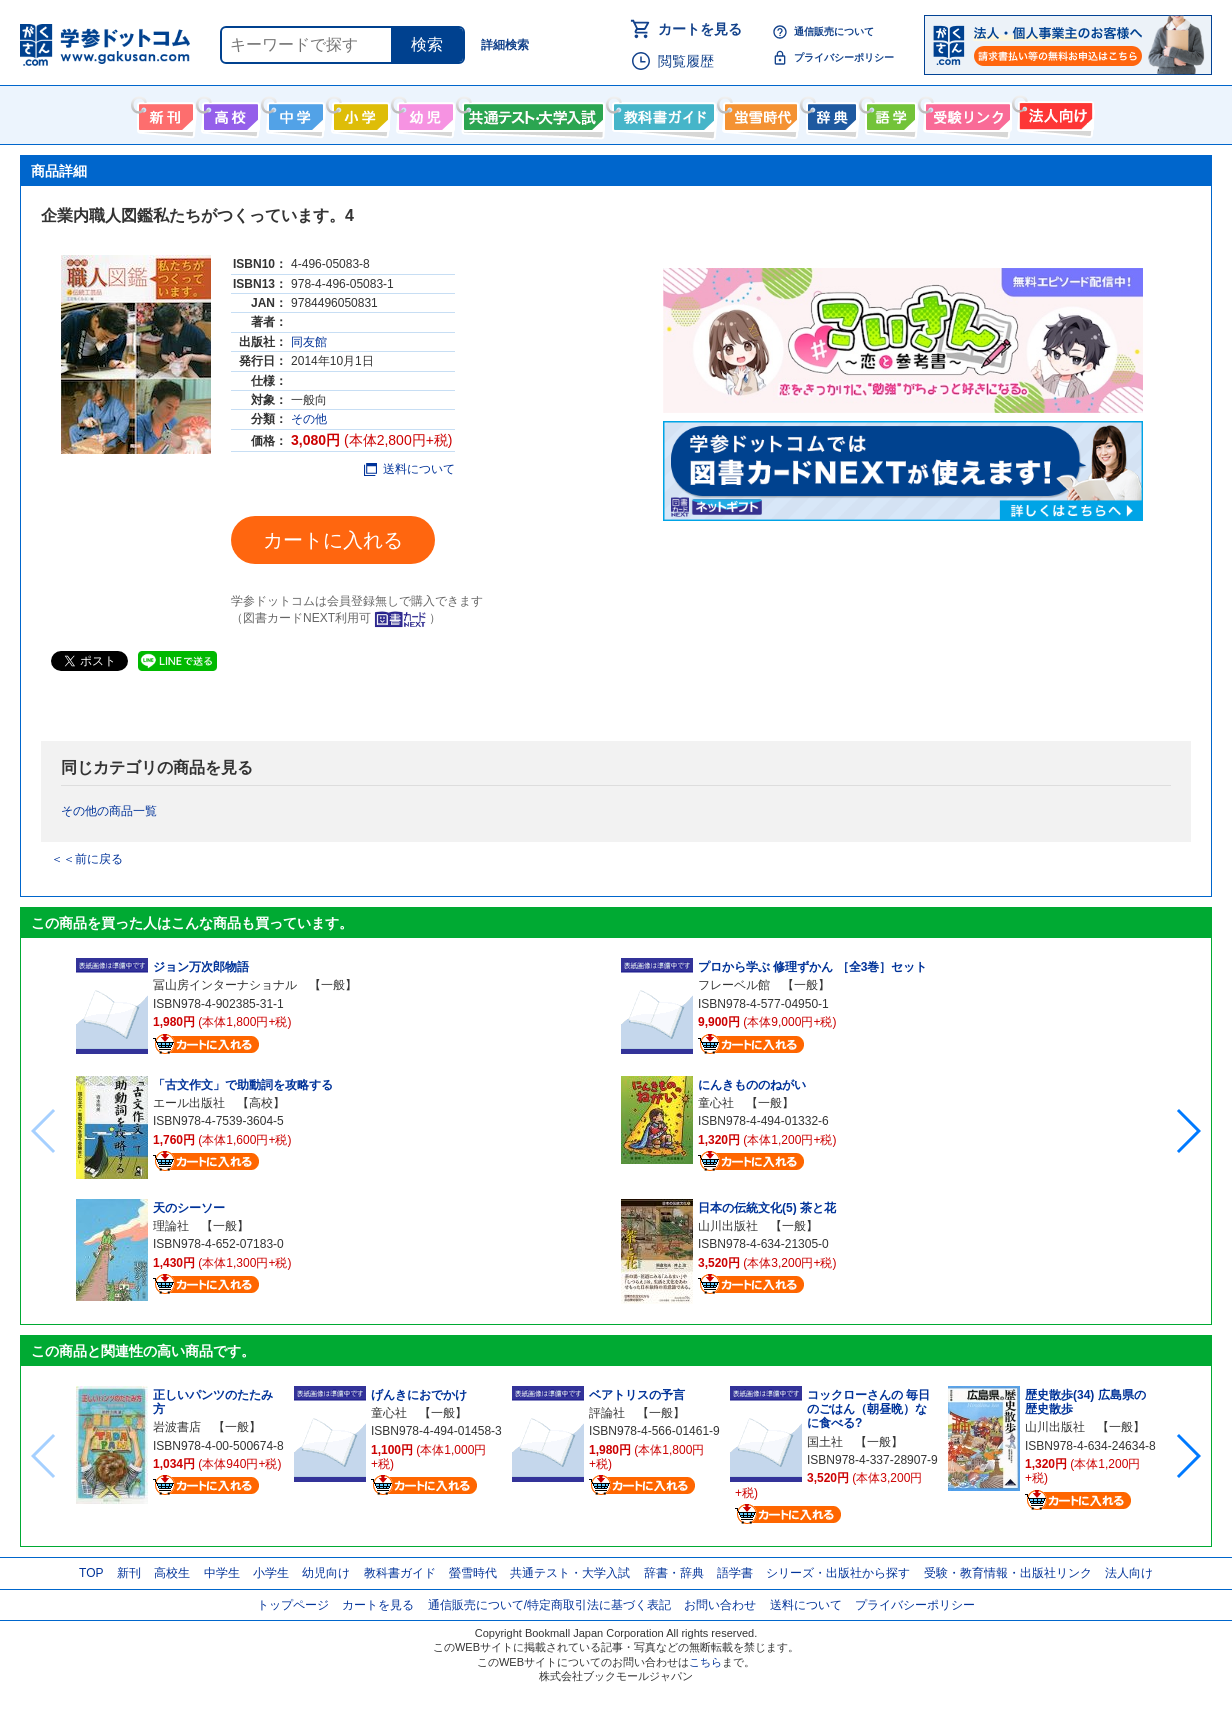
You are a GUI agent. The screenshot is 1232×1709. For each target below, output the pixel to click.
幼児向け (423, 113)
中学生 (222, 1573)
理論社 (171, 1226)
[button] (1187, 1131)
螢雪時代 (758, 113)
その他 (309, 419)
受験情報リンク (965, 113)
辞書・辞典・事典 (829, 113)
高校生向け (228, 113)
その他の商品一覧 (109, 811)
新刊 (129, 1573)
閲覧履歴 (686, 61)
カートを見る (700, 29)
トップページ (293, 1605)
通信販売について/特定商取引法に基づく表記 (549, 1605)
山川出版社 (728, 1226)
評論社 (607, 1413)
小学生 (271, 1573)
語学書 (888, 113)
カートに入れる (333, 540)
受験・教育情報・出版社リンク (1008, 1573)
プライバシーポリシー (844, 57)
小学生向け (358, 113)
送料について (409, 469)
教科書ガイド (661, 113)
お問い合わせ (720, 1605)
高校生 (172, 1573)
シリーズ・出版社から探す (838, 1573)
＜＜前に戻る (87, 859)
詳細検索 (505, 45)
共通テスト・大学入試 (531, 113)
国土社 (825, 1442)
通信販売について (834, 31)
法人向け (1053, 113)
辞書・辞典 (674, 1573)
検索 (427, 44)
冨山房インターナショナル (225, 985)
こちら (705, 1662)
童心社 (716, 1103)
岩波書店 (177, 1427)
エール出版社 (189, 1103)
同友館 (309, 342)
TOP (91, 1573)
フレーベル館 (734, 985)
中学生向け (293, 113)
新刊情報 (163, 113)
